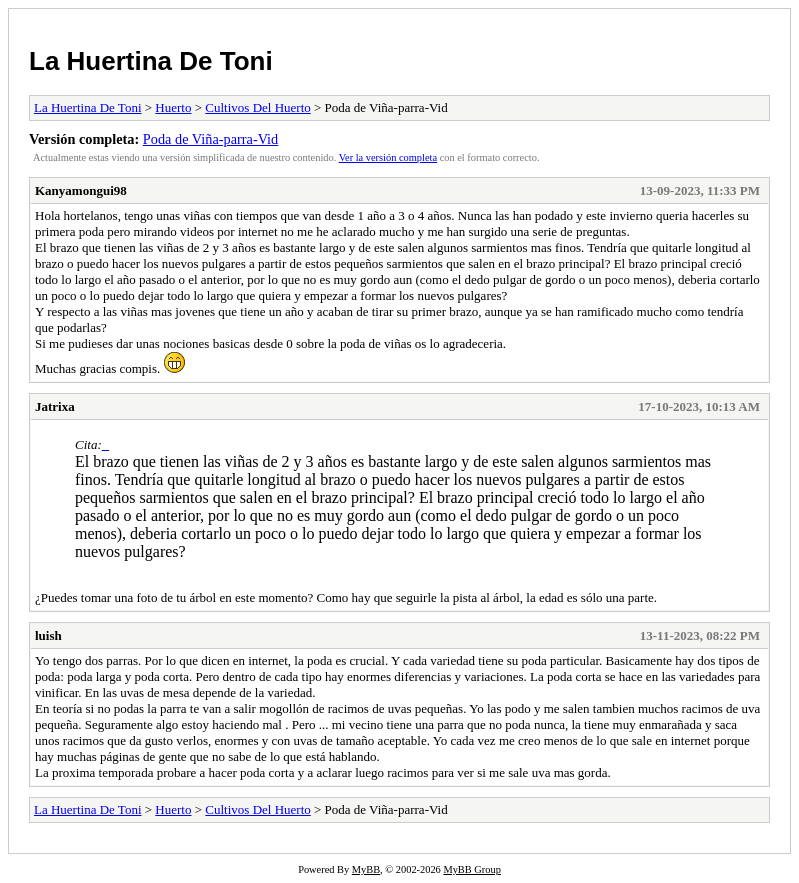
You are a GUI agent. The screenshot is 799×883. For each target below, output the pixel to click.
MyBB (366, 869)
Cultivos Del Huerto (257, 107)
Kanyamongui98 (81, 190)
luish (48, 635)
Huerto (173, 107)
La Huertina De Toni (151, 61)
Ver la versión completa (388, 157)
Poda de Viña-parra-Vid (210, 139)
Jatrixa (55, 406)
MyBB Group (471, 869)
